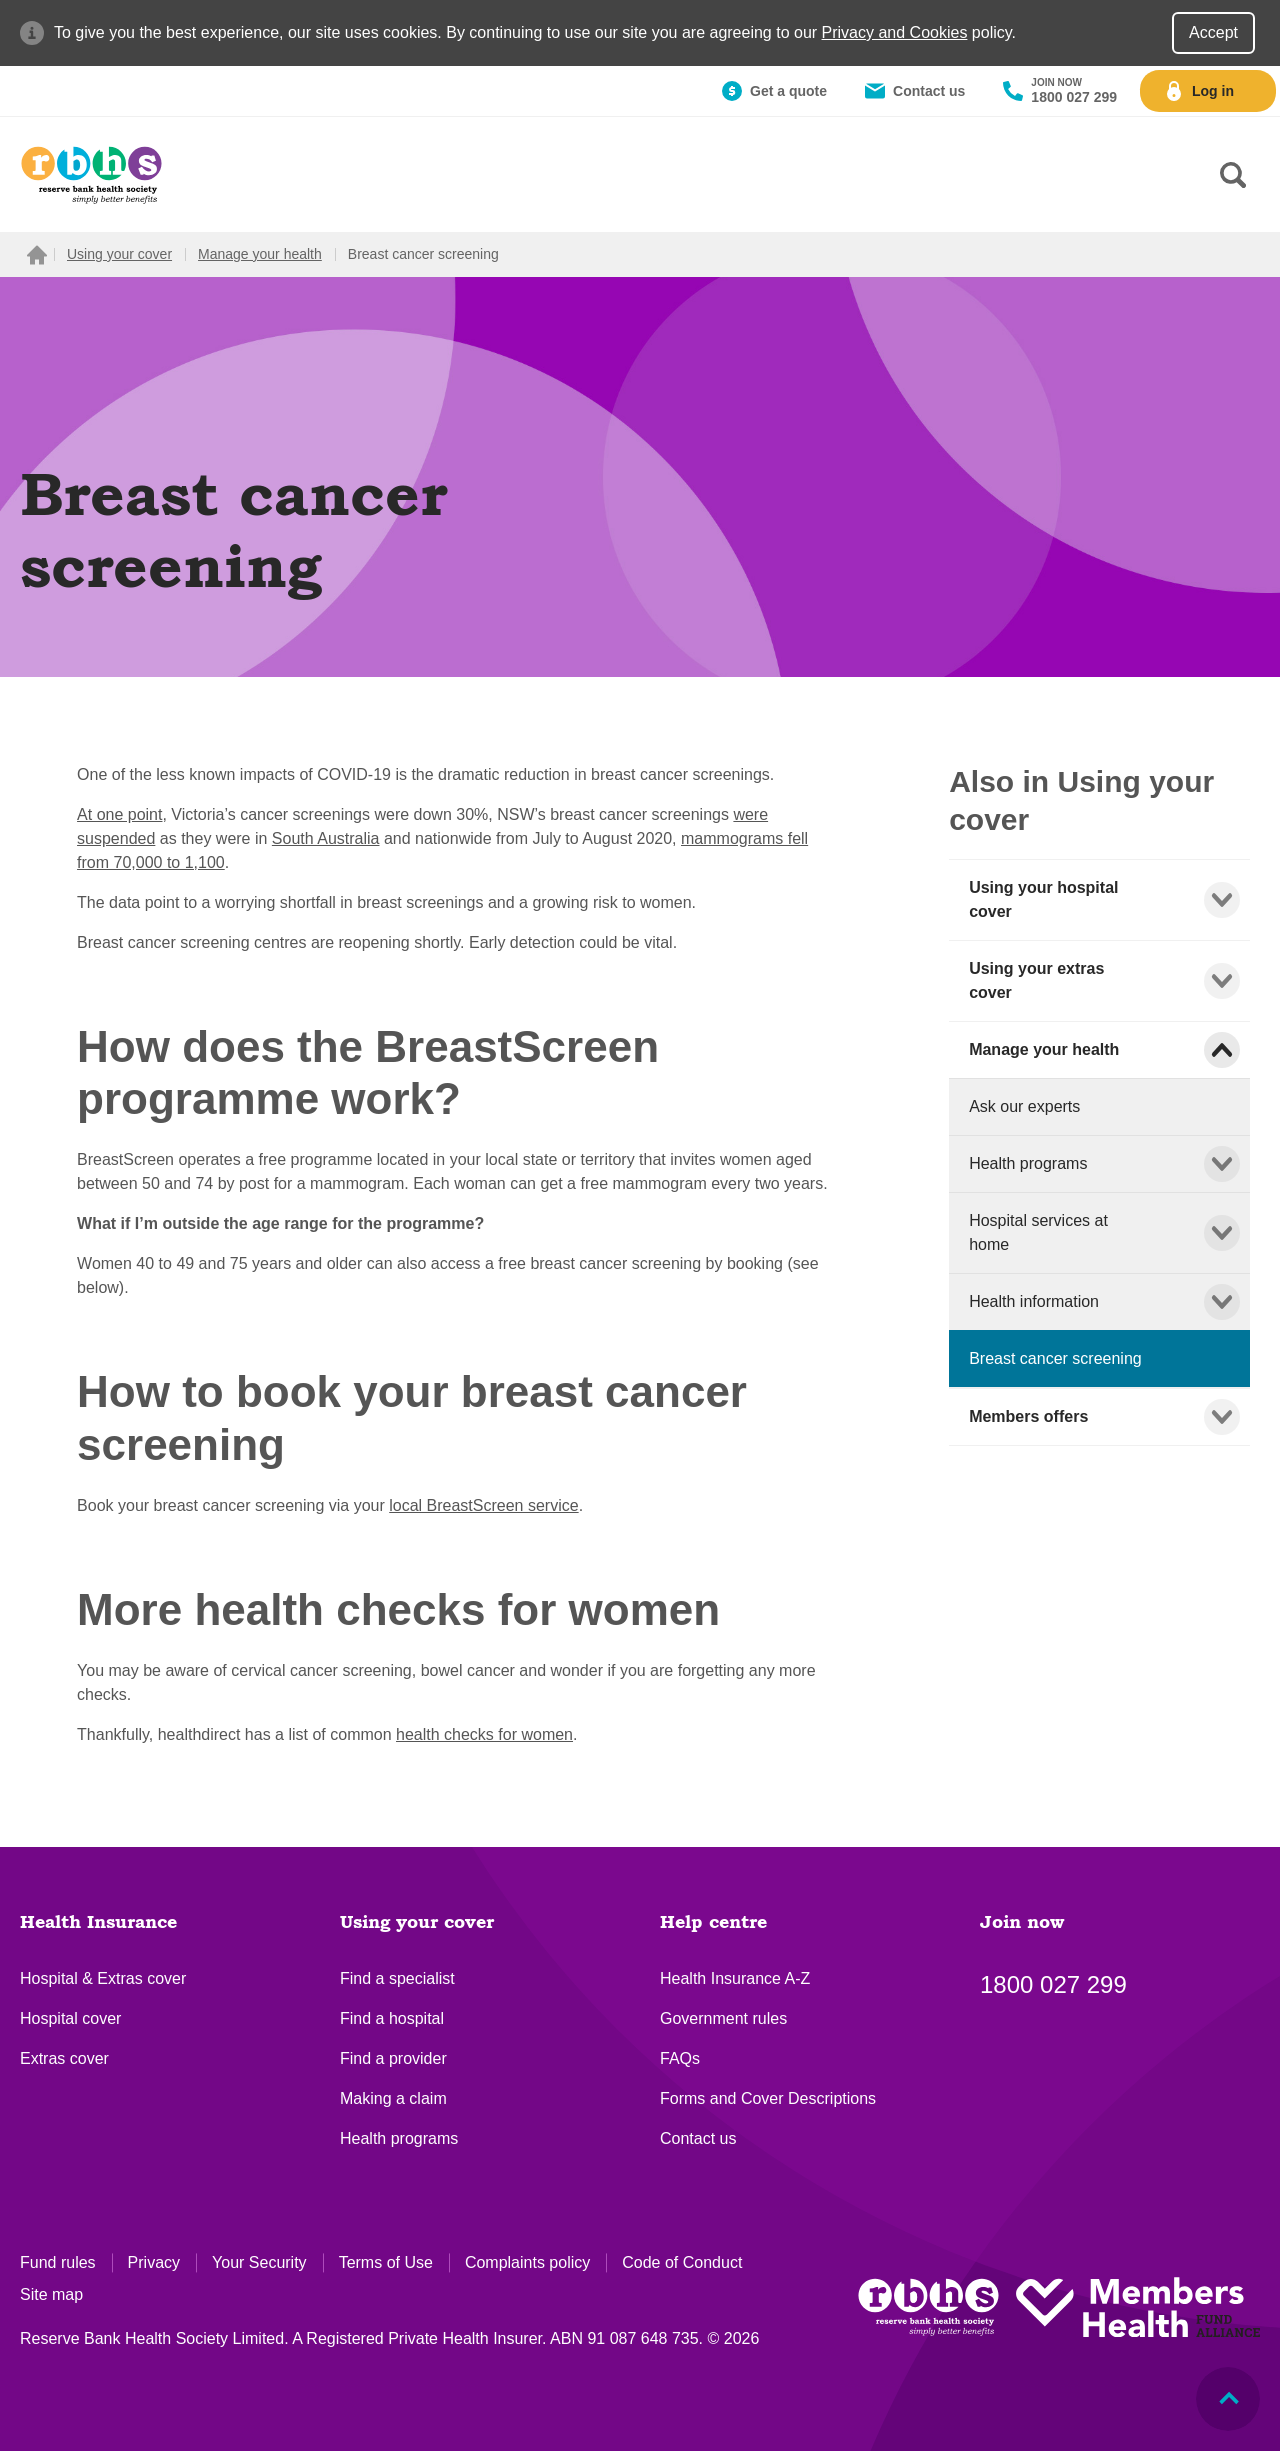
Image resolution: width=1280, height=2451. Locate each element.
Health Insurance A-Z (735, 1978)
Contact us (698, 2138)
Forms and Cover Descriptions (768, 2098)
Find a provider (393, 2058)
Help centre (713, 1923)
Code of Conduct (682, 2262)
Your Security (259, 2262)
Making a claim (393, 2098)
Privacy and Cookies (895, 32)
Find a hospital (392, 2018)
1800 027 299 (1053, 1984)
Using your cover (417, 1923)
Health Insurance (98, 1923)
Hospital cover (70, 2018)
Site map (51, 2294)
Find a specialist (397, 1978)
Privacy (154, 2262)
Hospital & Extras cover (103, 1978)
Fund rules (58, 2262)
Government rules (723, 2018)
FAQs (680, 2058)
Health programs (399, 2138)
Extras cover (64, 2058)
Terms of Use (386, 2262)
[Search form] (1233, 175)
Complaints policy (527, 2262)
